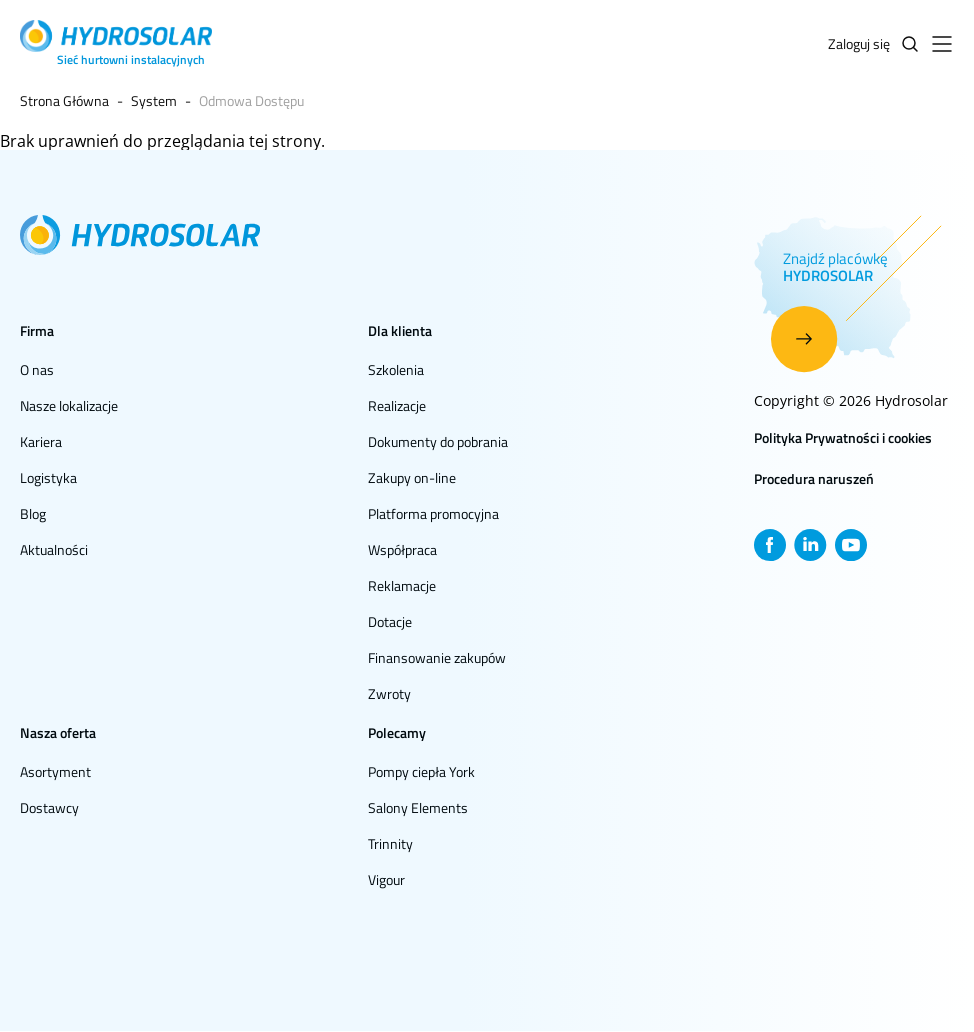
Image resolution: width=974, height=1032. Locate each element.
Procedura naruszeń (814, 478)
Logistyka (48, 477)
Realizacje (397, 405)
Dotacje (390, 621)
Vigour (386, 879)
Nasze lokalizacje (69, 405)
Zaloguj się (859, 43)
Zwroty (389, 693)
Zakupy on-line (412, 477)
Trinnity (390, 843)
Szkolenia (396, 369)
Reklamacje (402, 585)
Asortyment (55, 771)
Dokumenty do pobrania (438, 441)
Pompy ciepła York (421, 771)
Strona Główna (64, 100)
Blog (33, 513)
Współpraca (402, 549)
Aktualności (54, 549)
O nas (37, 369)
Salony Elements (418, 807)
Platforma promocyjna (433, 513)
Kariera (41, 441)
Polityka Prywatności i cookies (843, 437)
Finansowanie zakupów (437, 657)
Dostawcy (49, 807)
